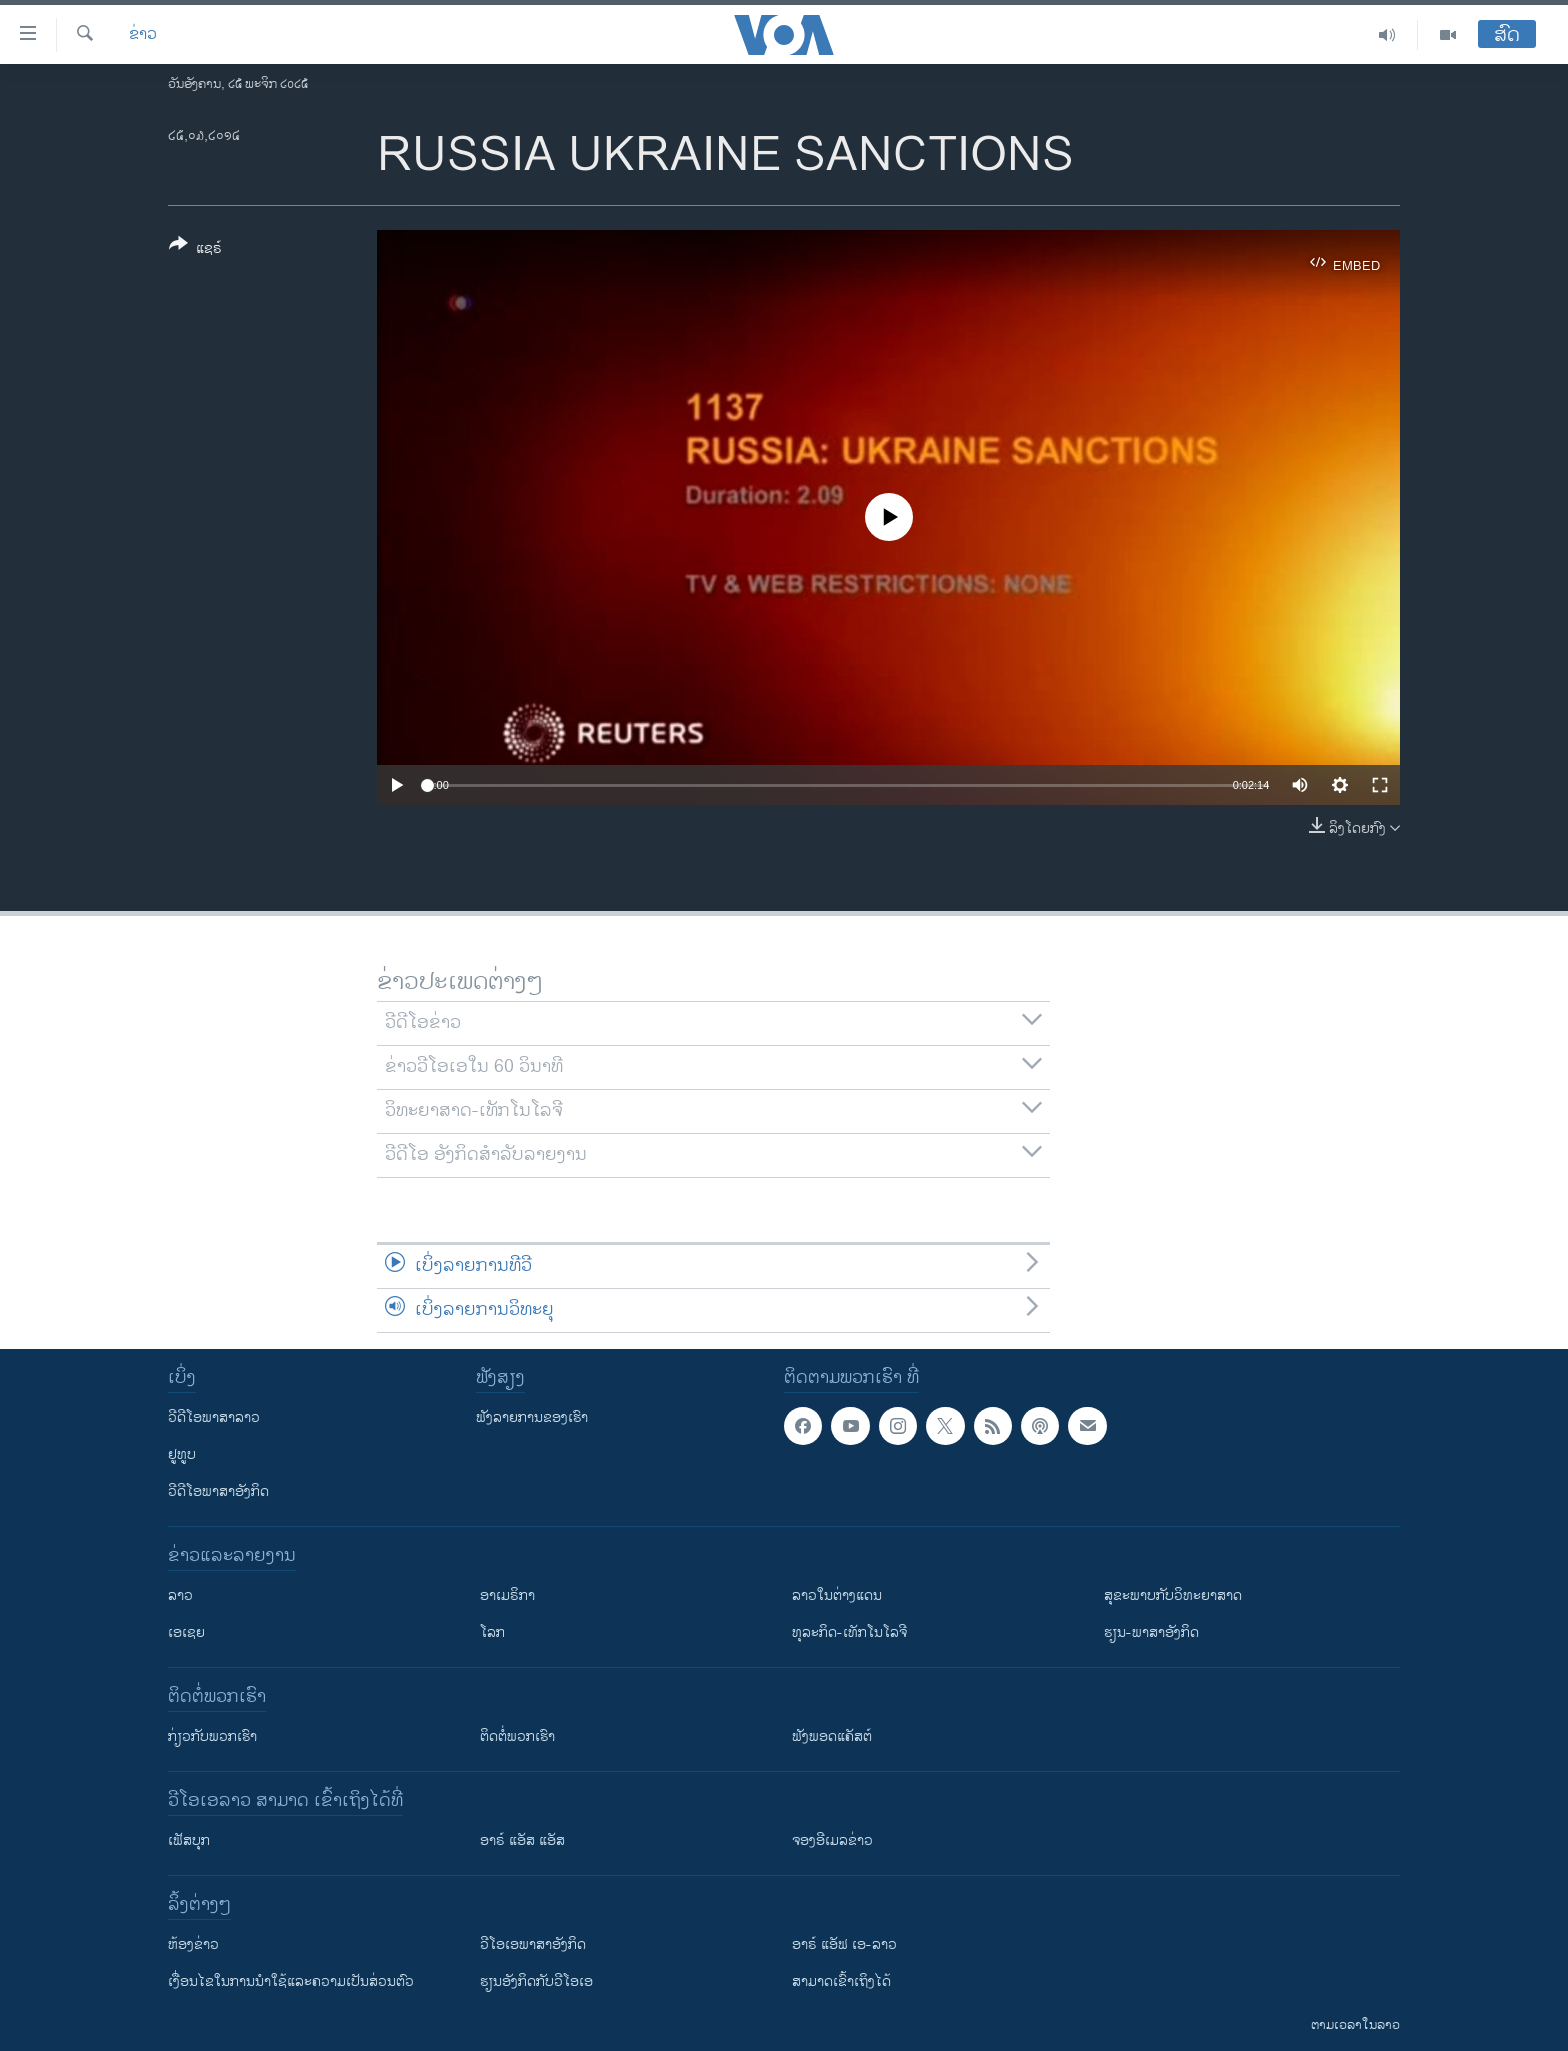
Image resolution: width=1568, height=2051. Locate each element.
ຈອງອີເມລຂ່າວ (832, 1840)
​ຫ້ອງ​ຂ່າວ (193, 1944)
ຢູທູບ (182, 1454)
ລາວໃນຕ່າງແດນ (837, 1595)
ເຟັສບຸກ (189, 1840)
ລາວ (180, 1595)
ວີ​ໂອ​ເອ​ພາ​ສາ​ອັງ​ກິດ (533, 1944)
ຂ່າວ (143, 35)
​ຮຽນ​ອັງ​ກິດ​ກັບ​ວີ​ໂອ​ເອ (536, 1981)
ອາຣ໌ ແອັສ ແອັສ (522, 1840)
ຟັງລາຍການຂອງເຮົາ (532, 1417)
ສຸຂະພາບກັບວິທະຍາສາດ (1173, 1595)
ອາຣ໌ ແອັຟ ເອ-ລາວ (844, 1944)
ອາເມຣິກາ (507, 1595)
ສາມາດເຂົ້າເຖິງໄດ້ (841, 1981)
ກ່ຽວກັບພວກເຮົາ (212, 1736)
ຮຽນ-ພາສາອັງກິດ (1151, 1632)
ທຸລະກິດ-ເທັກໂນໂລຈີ (849, 1632)
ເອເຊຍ (186, 1632)
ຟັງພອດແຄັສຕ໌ (832, 1736)
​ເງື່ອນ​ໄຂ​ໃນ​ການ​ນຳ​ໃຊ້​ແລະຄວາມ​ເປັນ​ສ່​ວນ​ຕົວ (291, 1981)
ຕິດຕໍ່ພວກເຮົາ (517, 1736)
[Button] (195, 250)
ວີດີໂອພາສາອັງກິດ (218, 1491)
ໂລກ (492, 1632)
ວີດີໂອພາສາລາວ (214, 1417)
